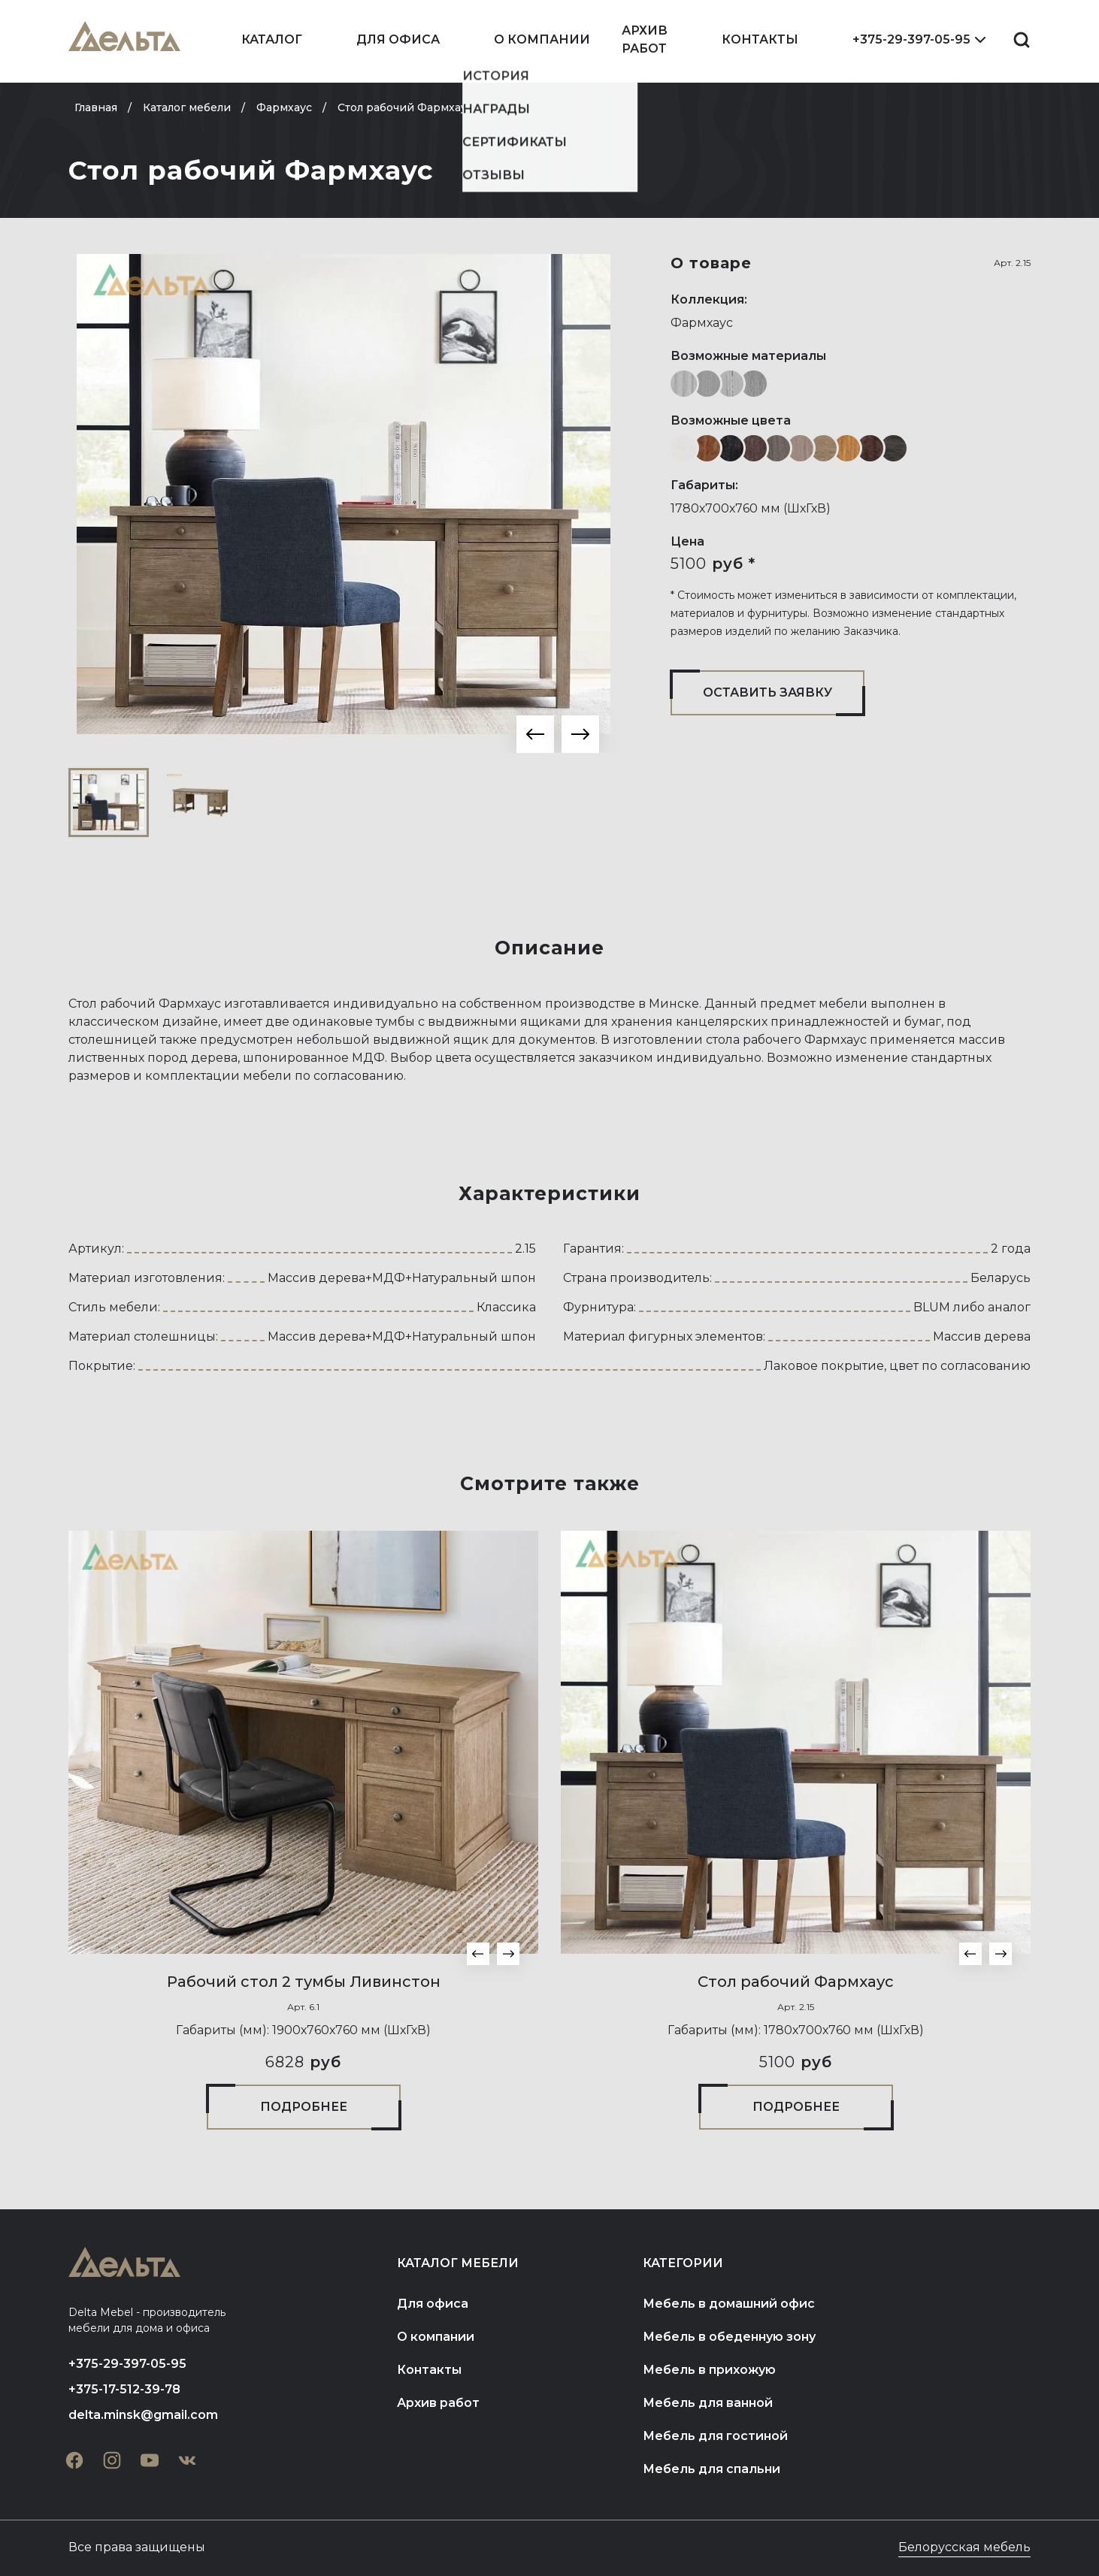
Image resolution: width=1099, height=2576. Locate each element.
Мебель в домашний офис (729, 2303)
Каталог (271, 39)
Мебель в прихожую (709, 2370)
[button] (535, 734)
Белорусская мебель (964, 2547)
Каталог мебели (458, 2263)
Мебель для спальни (711, 2469)
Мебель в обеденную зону (729, 2337)
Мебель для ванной (708, 2403)
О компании (542, 39)
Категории (683, 2263)
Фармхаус (702, 323)
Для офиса (398, 39)
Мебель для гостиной (715, 2436)
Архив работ (645, 39)
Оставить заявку (767, 692)
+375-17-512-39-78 (124, 2389)
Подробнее (303, 2107)
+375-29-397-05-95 (911, 39)
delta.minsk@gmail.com (143, 2415)
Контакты (760, 39)
